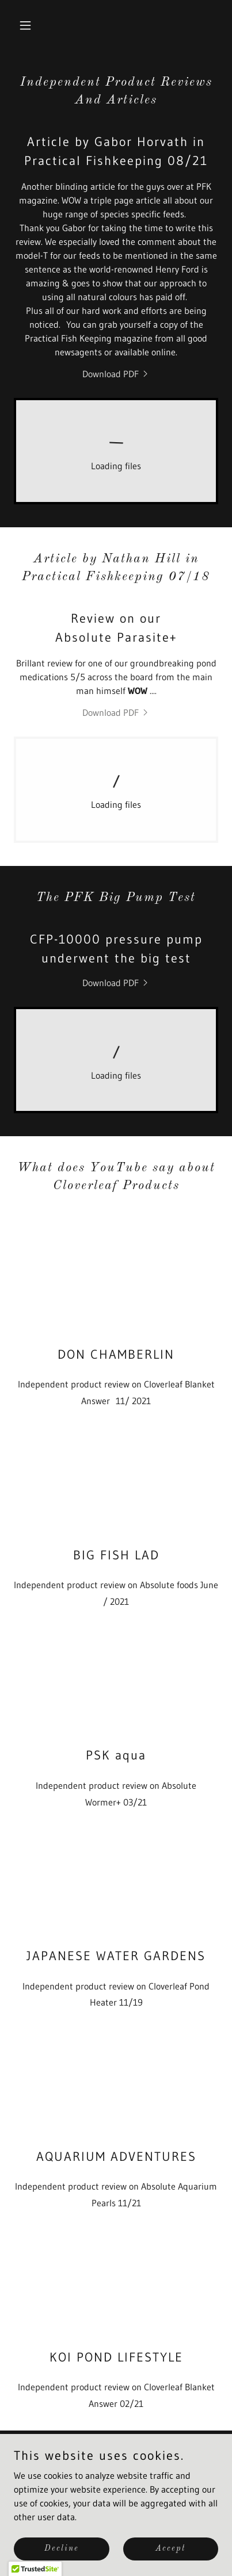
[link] (116, 373)
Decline (61, 2548)
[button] (29, 25)
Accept (170, 2548)
